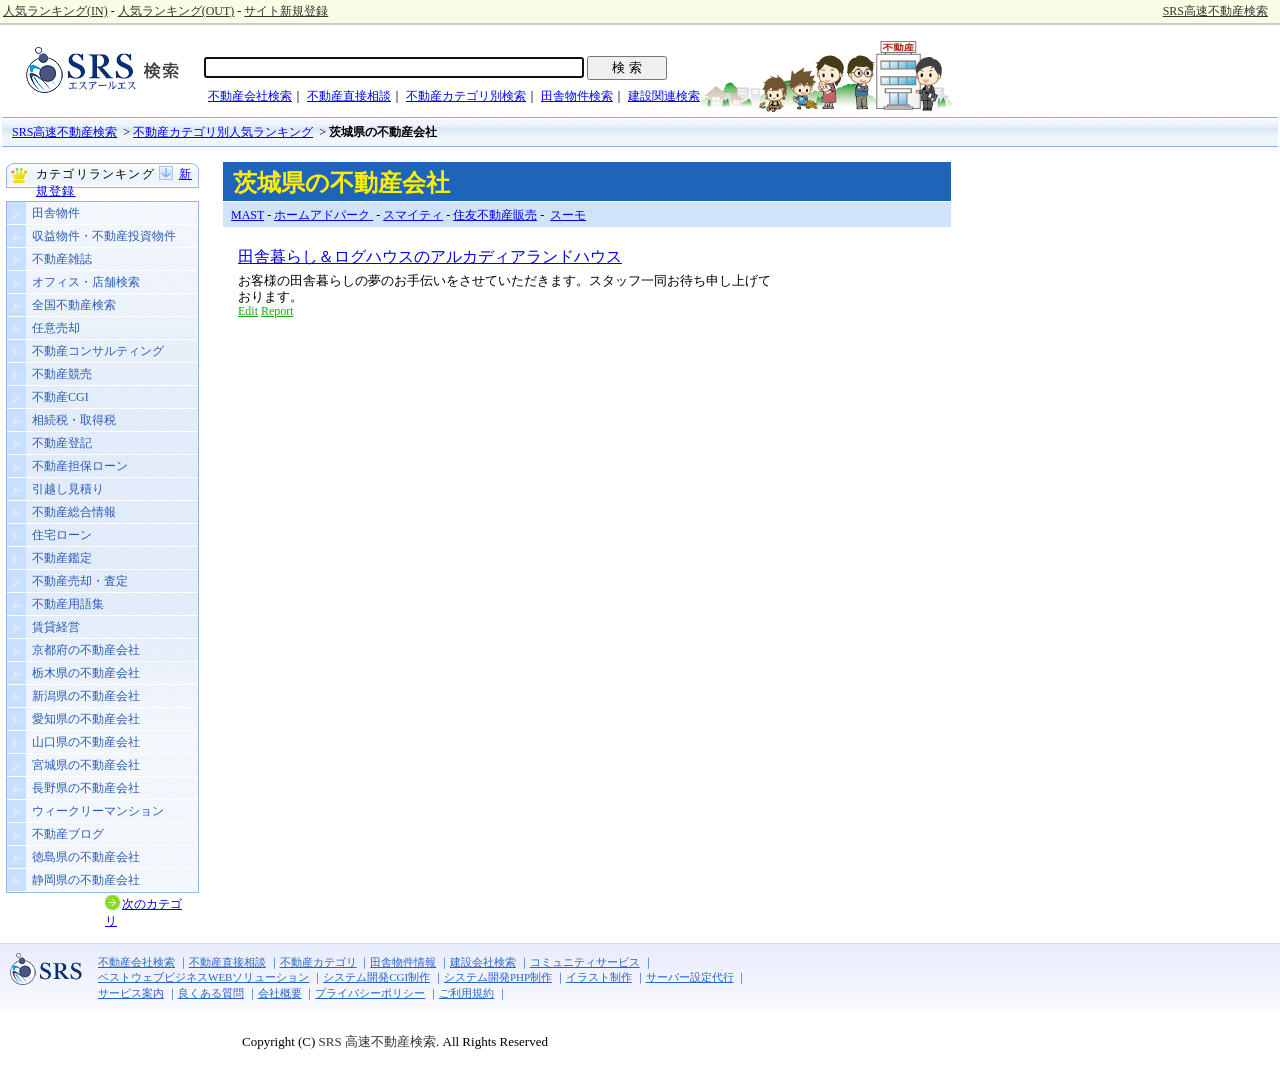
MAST (247, 215)
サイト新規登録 (286, 11)
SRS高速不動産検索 (1215, 11)
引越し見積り (68, 489)
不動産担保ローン (80, 466)
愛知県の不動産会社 (86, 719)
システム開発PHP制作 (498, 977)
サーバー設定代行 (690, 977)
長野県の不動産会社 (86, 788)
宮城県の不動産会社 (86, 765)
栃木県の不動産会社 (86, 673)
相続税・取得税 (74, 420)
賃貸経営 (56, 627)
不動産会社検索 (250, 96)
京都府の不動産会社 (86, 650)
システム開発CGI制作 (376, 977)
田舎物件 (56, 213)
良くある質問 (211, 993)
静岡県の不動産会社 (86, 880)
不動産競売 (62, 374)
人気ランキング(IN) (55, 11)
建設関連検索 (664, 96)
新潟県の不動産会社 (86, 696)
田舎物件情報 (403, 962)
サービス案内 (131, 993)
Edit (248, 311)
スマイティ (413, 215)
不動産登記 (62, 443)
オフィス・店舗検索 (86, 282)
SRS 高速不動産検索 (375, 1041)
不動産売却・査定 (80, 581)
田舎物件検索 (577, 96)
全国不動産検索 (74, 305)
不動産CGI (60, 397)
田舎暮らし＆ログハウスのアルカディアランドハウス (430, 256)
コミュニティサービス (585, 962)
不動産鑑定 (62, 558)
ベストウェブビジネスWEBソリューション (203, 977)
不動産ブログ (68, 834)
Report (277, 311)
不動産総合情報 (74, 512)
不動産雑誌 (62, 259)
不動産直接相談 (349, 96)
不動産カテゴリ (318, 962)
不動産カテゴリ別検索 (466, 96)
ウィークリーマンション (98, 811)
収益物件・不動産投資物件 (104, 236)
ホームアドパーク (323, 215)
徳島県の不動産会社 (86, 857)
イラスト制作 (599, 977)
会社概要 (280, 993)
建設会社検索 (483, 962)
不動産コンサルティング (98, 351)
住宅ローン (62, 535)
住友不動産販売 (495, 215)
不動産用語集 (68, 604)
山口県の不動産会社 (86, 742)
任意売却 (56, 328)
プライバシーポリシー (370, 993)
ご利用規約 (466, 993)
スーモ (568, 215)
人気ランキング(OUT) (176, 11)
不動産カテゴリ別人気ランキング (223, 132)
